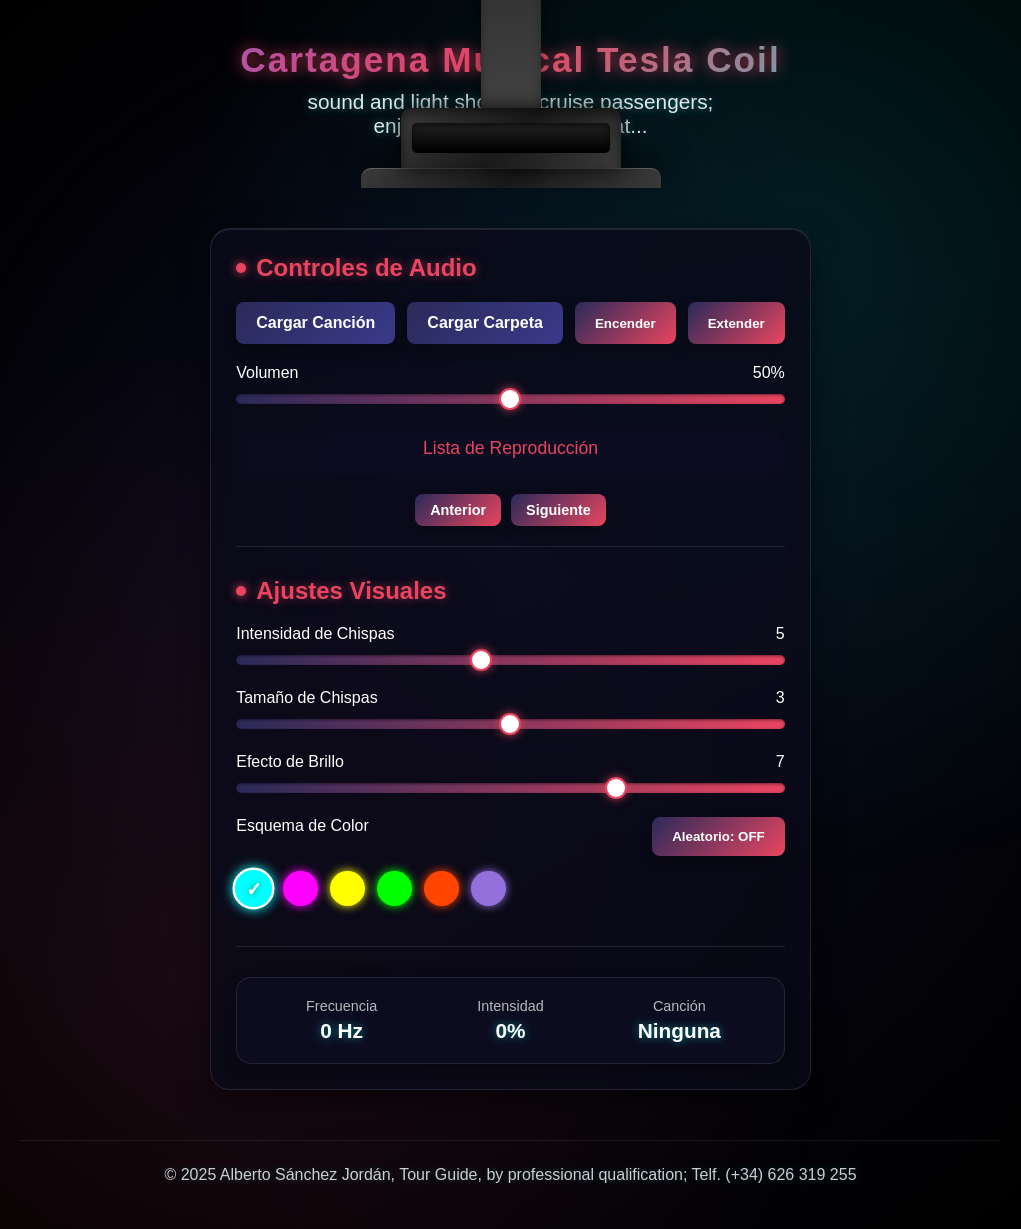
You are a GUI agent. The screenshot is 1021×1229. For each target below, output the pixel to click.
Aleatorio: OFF (718, 836)
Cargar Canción (315, 322)
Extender (736, 323)
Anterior (458, 510)
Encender (625, 323)
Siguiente (558, 510)
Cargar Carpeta (485, 322)
